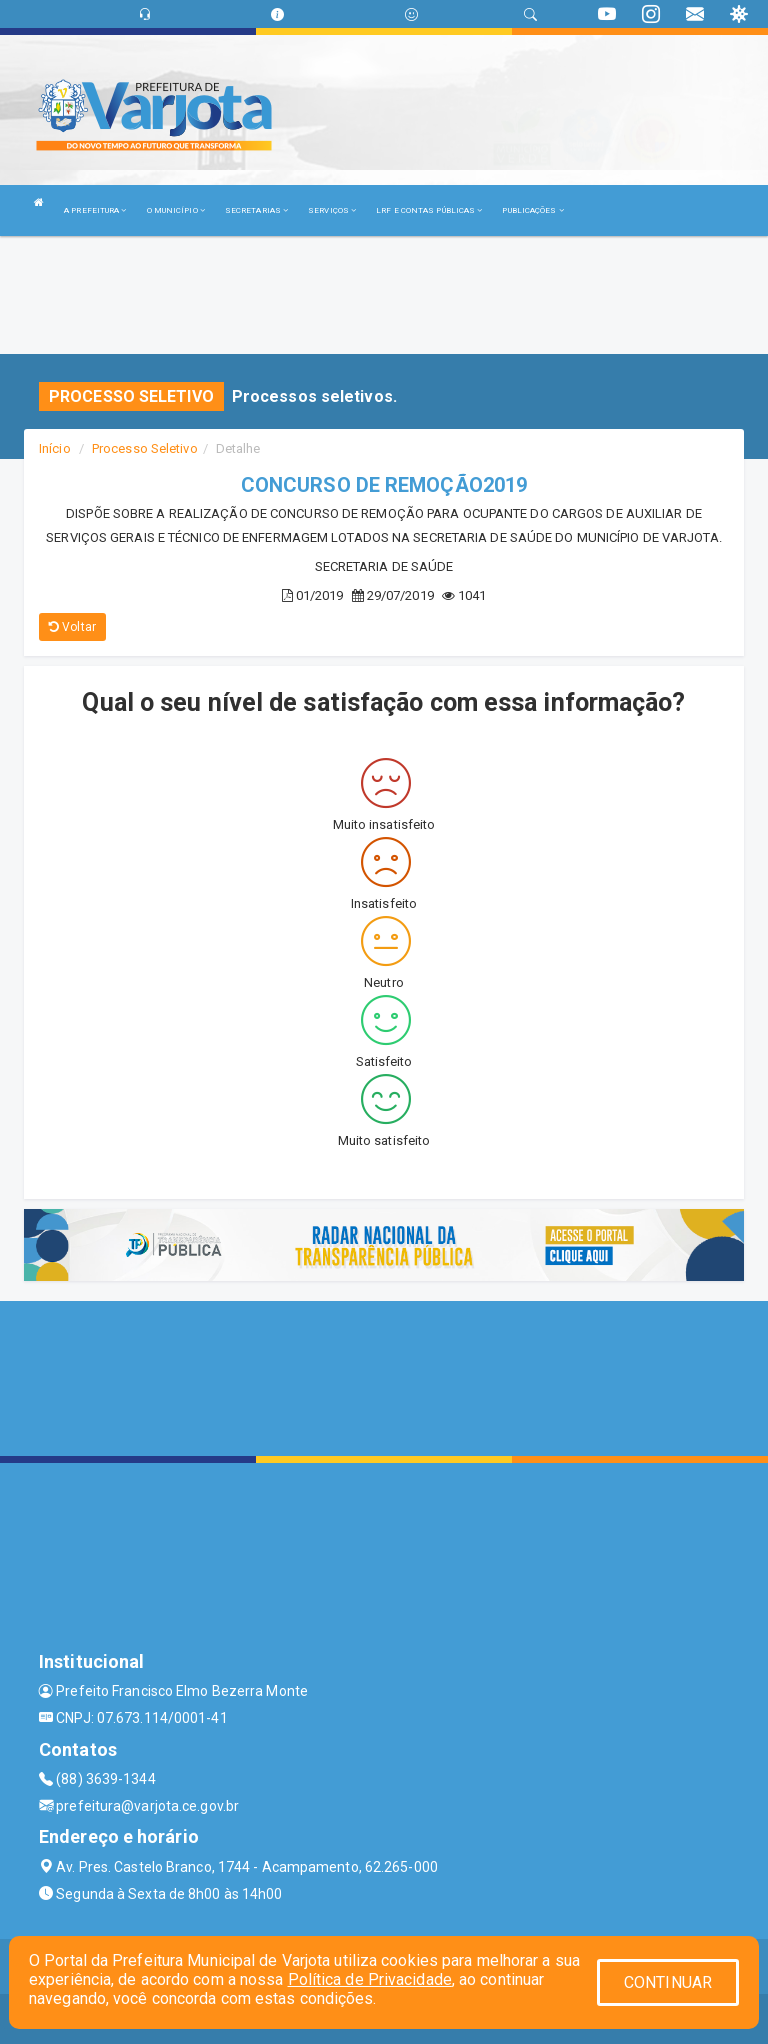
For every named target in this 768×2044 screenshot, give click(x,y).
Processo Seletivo (145, 448)
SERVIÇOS (332, 210)
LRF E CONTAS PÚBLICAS (429, 210)
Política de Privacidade (370, 1979)
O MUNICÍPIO (176, 210)
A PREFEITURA (95, 210)
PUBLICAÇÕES (532, 210)
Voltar (72, 627)
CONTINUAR (668, 1982)
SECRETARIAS (256, 210)
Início (55, 448)
